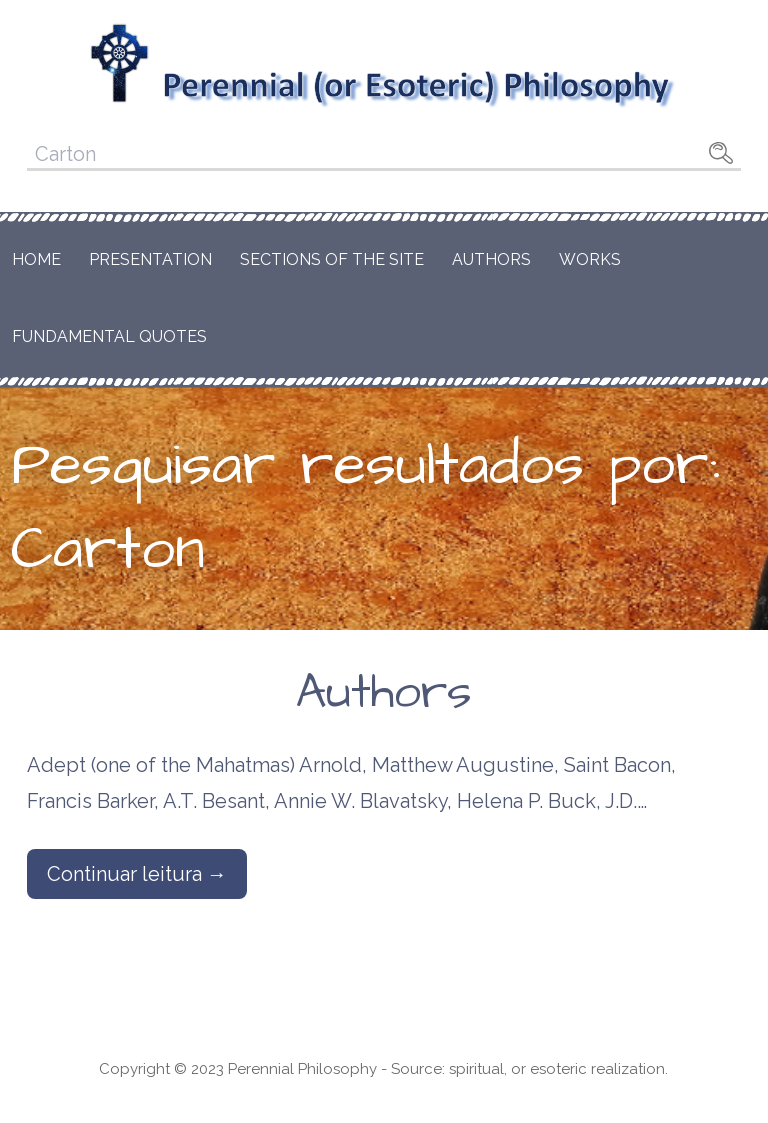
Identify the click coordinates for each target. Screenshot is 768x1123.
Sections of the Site (332, 259)
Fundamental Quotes (109, 336)
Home (36, 259)
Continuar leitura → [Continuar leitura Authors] (137, 874)
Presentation (150, 259)
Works (590, 259)
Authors (491, 259)
